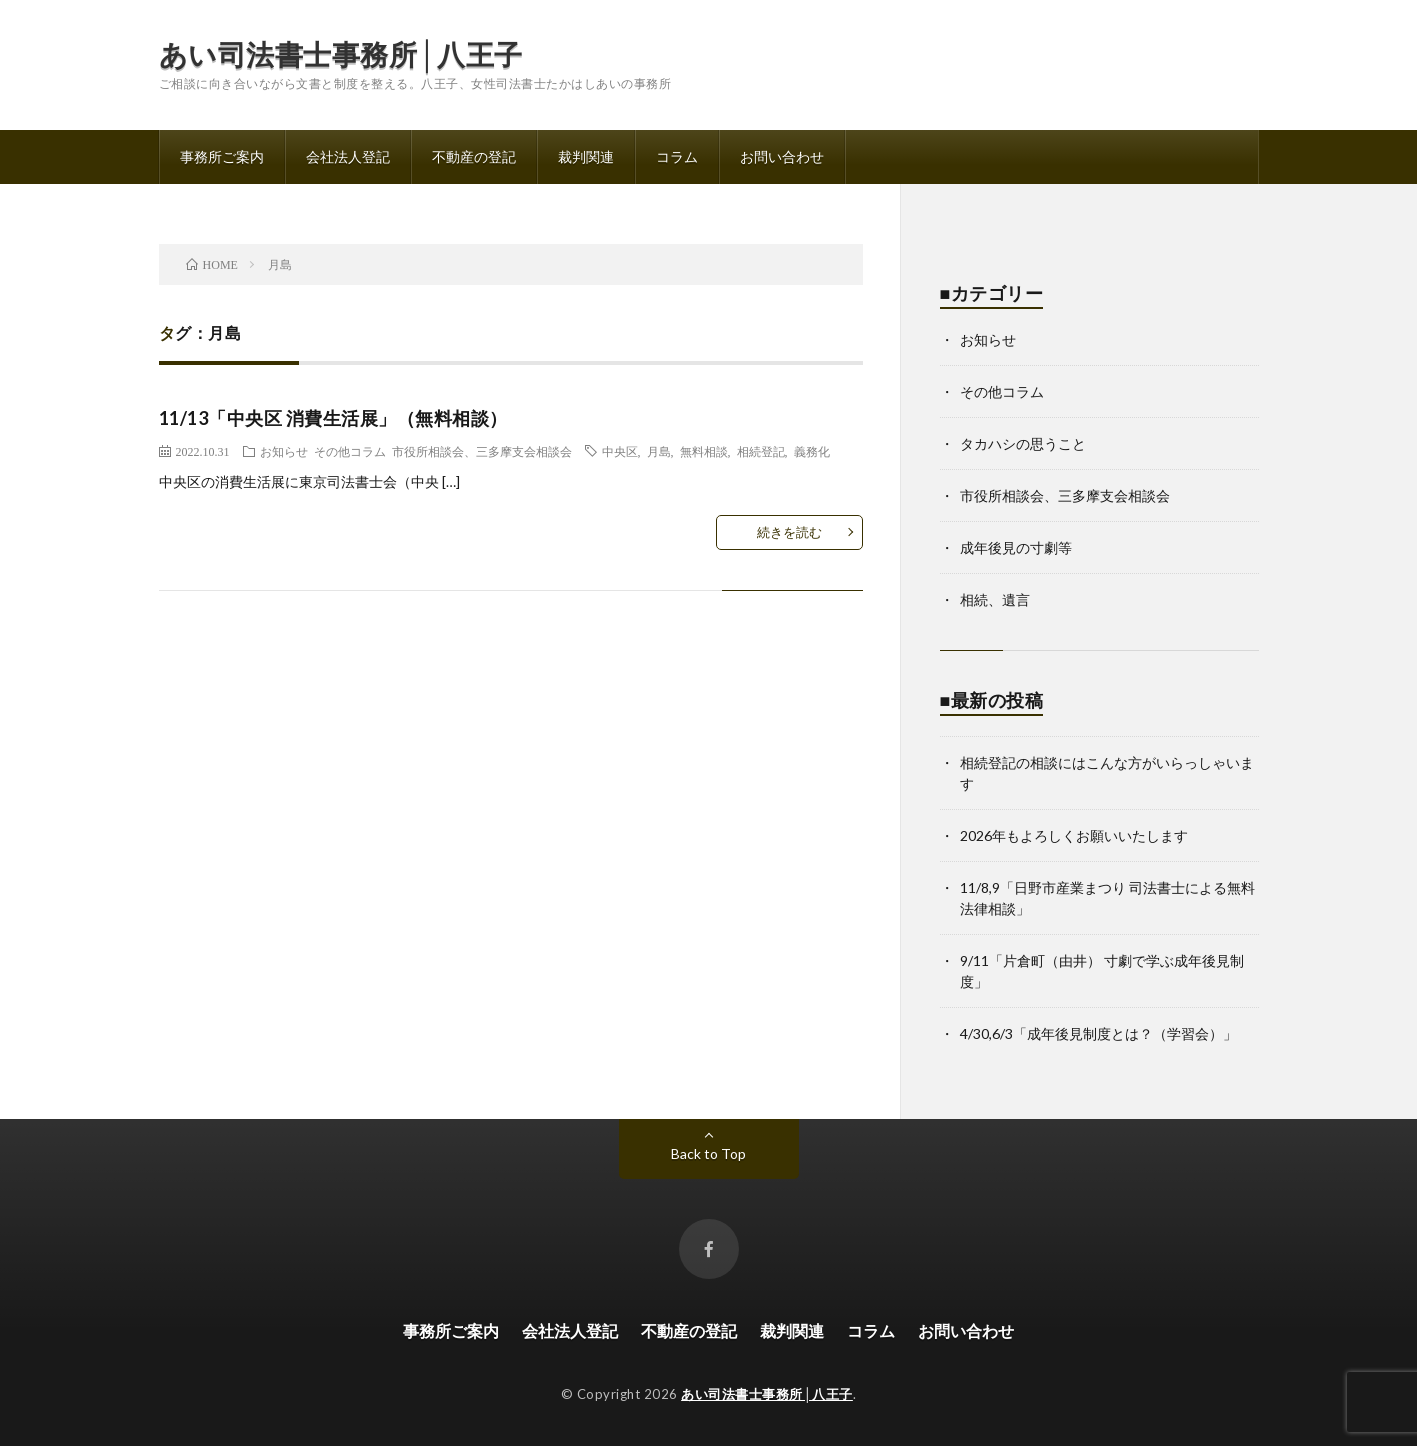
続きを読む (789, 532)
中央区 (620, 451)
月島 (659, 451)
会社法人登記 (348, 156)
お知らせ (284, 451)
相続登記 (761, 451)
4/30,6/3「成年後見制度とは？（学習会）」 (1098, 1033)
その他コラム (350, 451)
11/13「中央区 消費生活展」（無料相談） (333, 418)
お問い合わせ (782, 156)
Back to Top (708, 1153)
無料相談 (704, 451)
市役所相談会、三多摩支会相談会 (482, 451)
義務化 (812, 451)
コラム (677, 156)
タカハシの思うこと (1023, 443)
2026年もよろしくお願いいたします (1074, 835)
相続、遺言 (995, 599)
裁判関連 (586, 156)
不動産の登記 (474, 156)
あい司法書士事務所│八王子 (341, 54)
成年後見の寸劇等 (1016, 547)
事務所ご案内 (222, 156)
